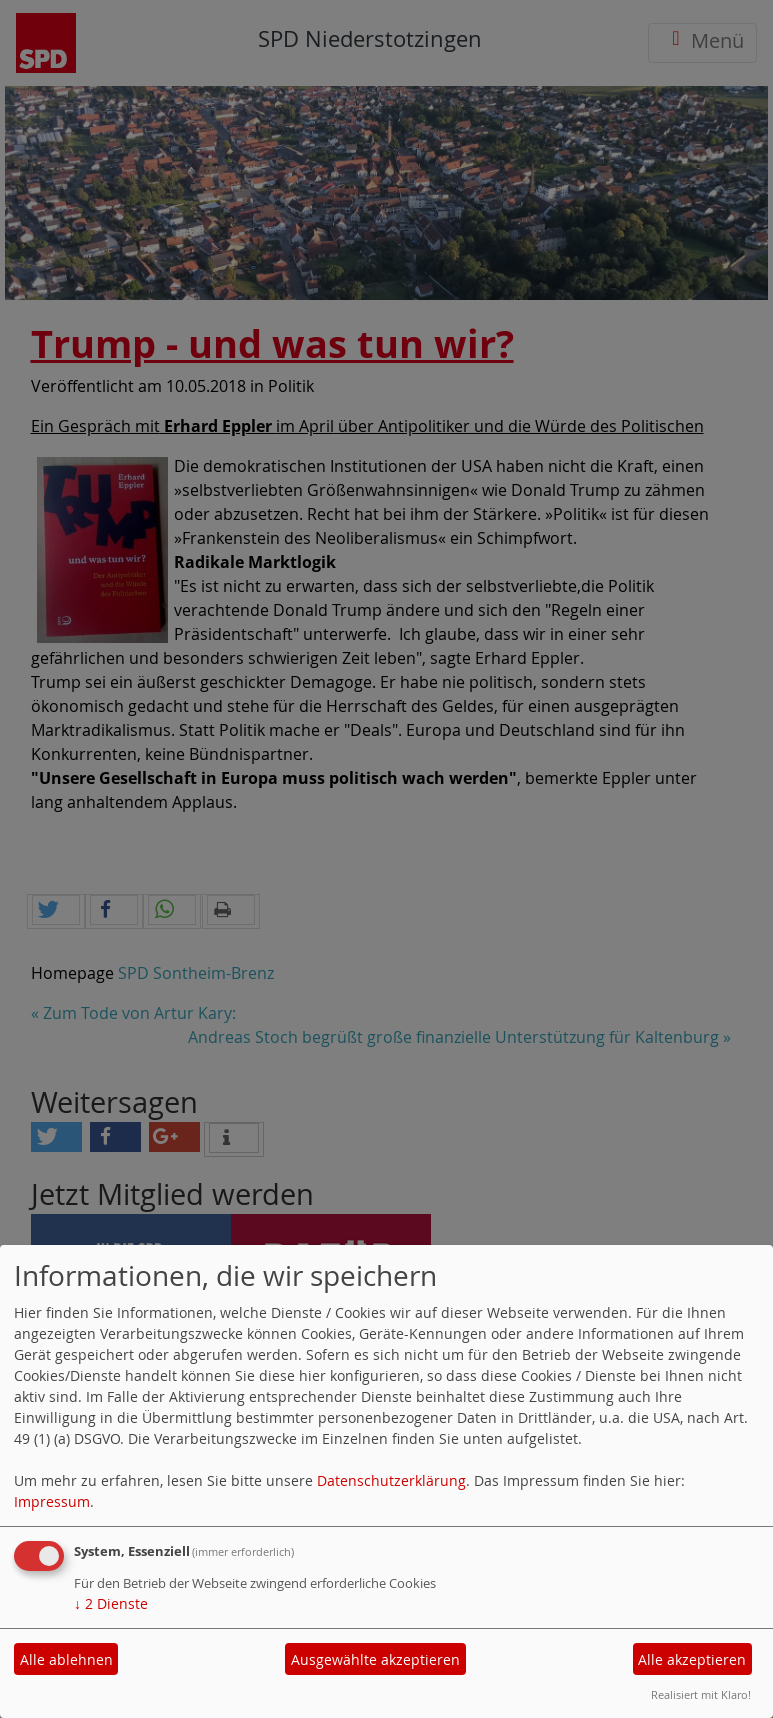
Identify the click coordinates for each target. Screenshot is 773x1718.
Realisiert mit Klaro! (701, 1694)
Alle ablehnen (66, 1659)
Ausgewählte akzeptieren (375, 1659)
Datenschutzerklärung (391, 1480)
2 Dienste (111, 1603)
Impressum (52, 1501)
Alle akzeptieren (692, 1659)
